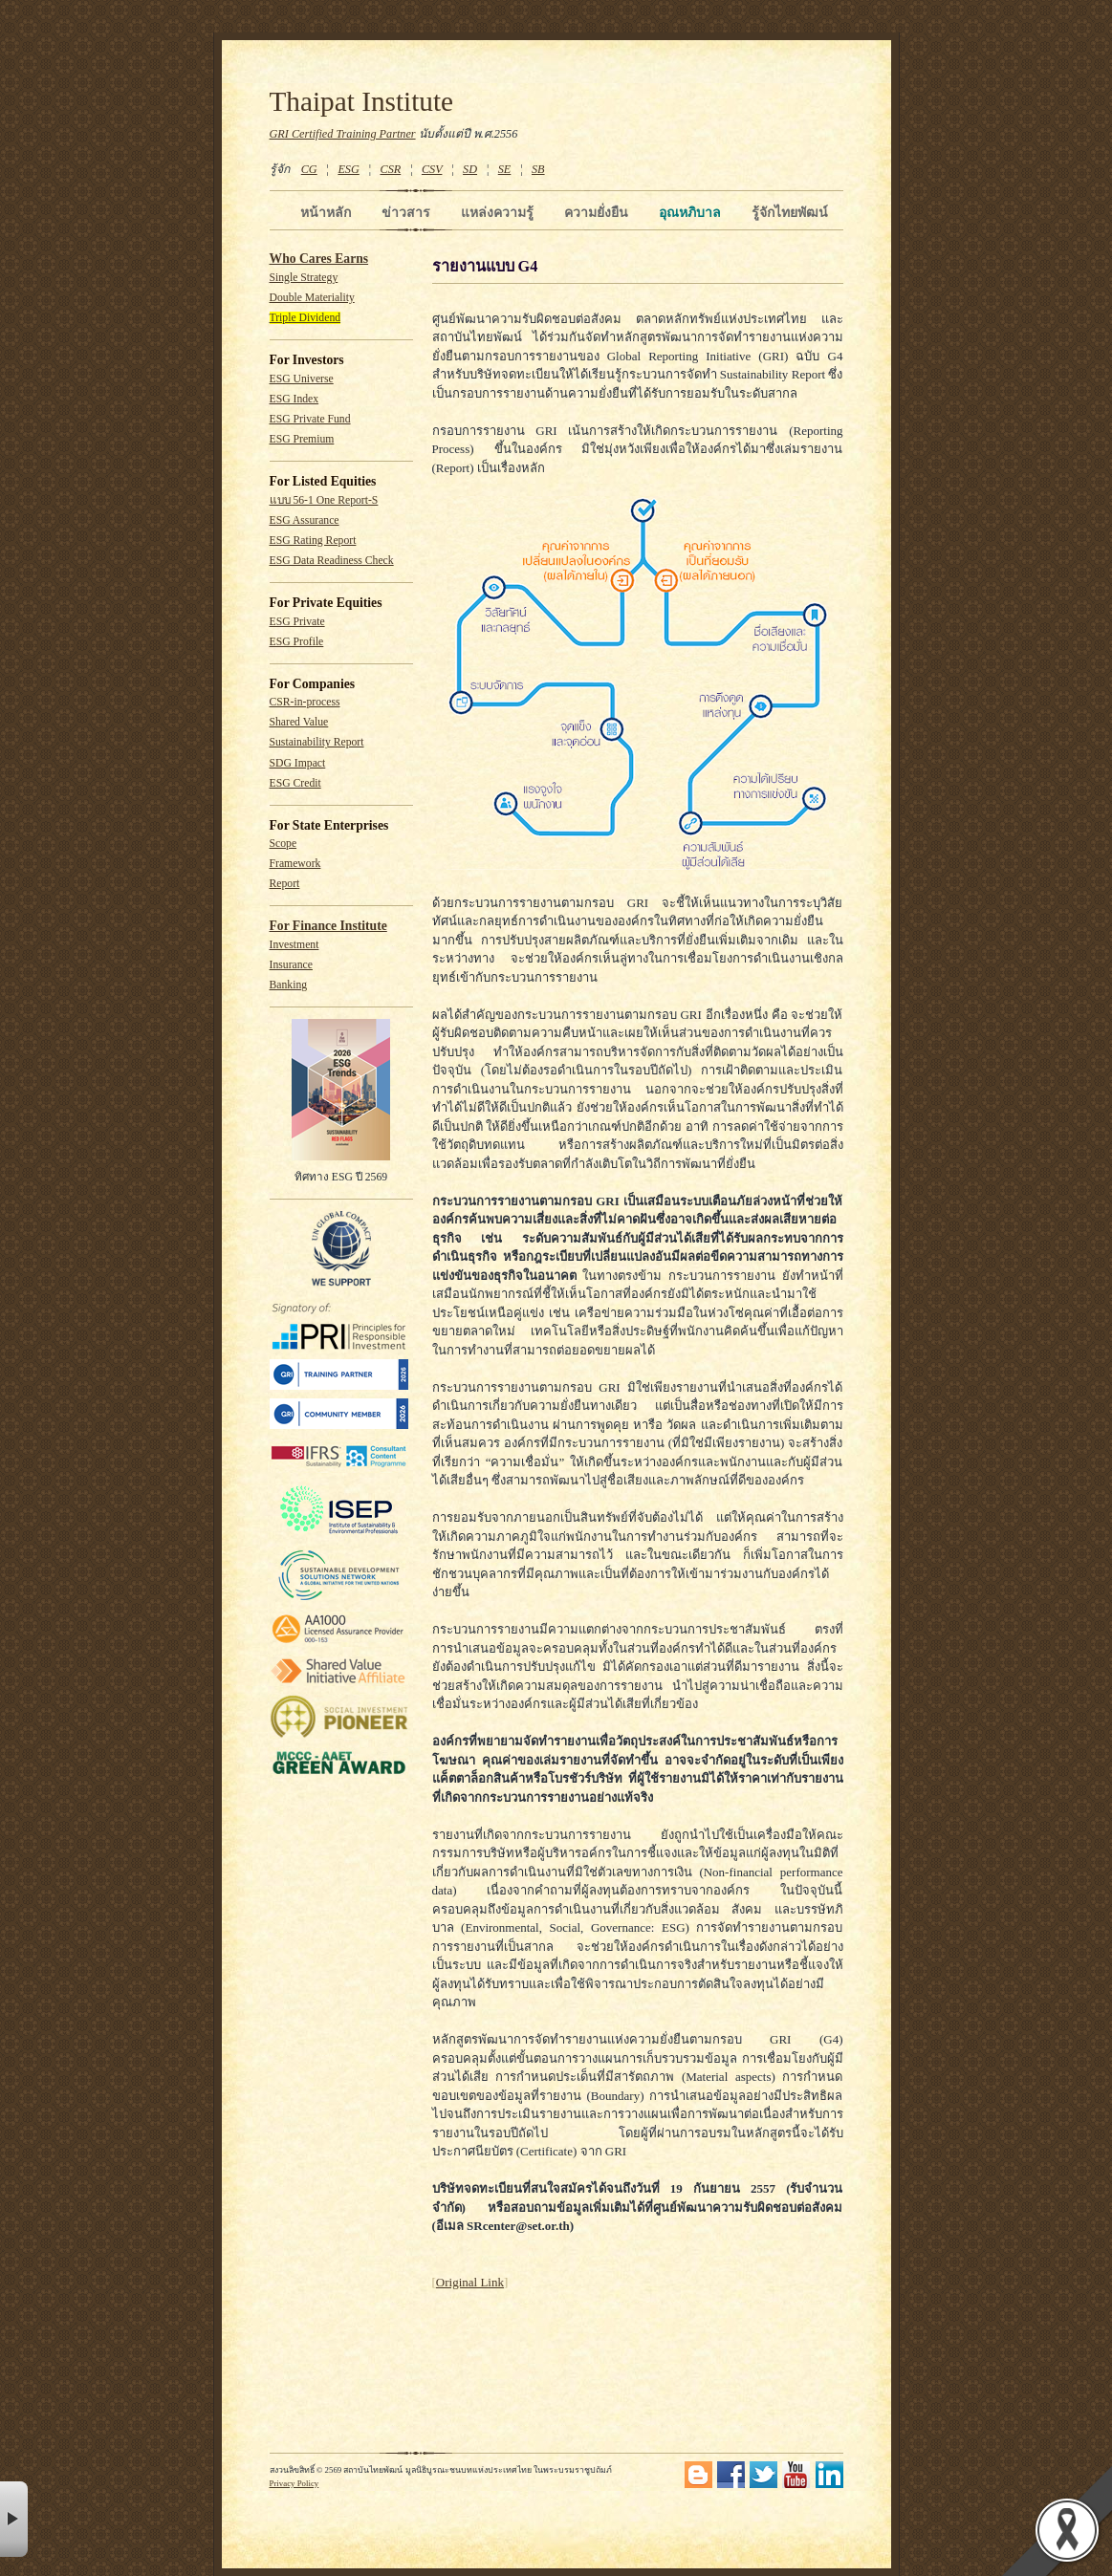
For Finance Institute (328, 926)
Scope (283, 843)
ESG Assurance (304, 520)
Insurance (291, 965)
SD (470, 169)
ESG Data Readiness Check (332, 560)
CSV (432, 169)
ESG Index (294, 399)
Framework (295, 863)
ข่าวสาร (406, 212)
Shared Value (299, 722)
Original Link (470, 2282)
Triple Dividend (305, 318)
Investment (294, 945)
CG (309, 169)
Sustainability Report (317, 742)
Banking (289, 985)
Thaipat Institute (362, 101)
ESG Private (297, 622)
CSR (390, 169)
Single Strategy (304, 277)
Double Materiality (312, 298)
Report (285, 883)
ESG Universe (302, 379)
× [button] (14, 2519)
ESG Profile (297, 642)
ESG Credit (295, 783)
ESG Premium (302, 439)
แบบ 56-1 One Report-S (324, 500)
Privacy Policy (294, 2483)
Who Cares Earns (319, 258)
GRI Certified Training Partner (343, 134)
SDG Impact (298, 763)
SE (505, 169)
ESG (348, 169)
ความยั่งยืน (596, 212)
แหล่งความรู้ (497, 212)
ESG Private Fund (310, 419)
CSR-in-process (305, 702)
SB (538, 169)
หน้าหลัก (325, 212)
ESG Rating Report (313, 540)
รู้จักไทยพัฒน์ (790, 212)
